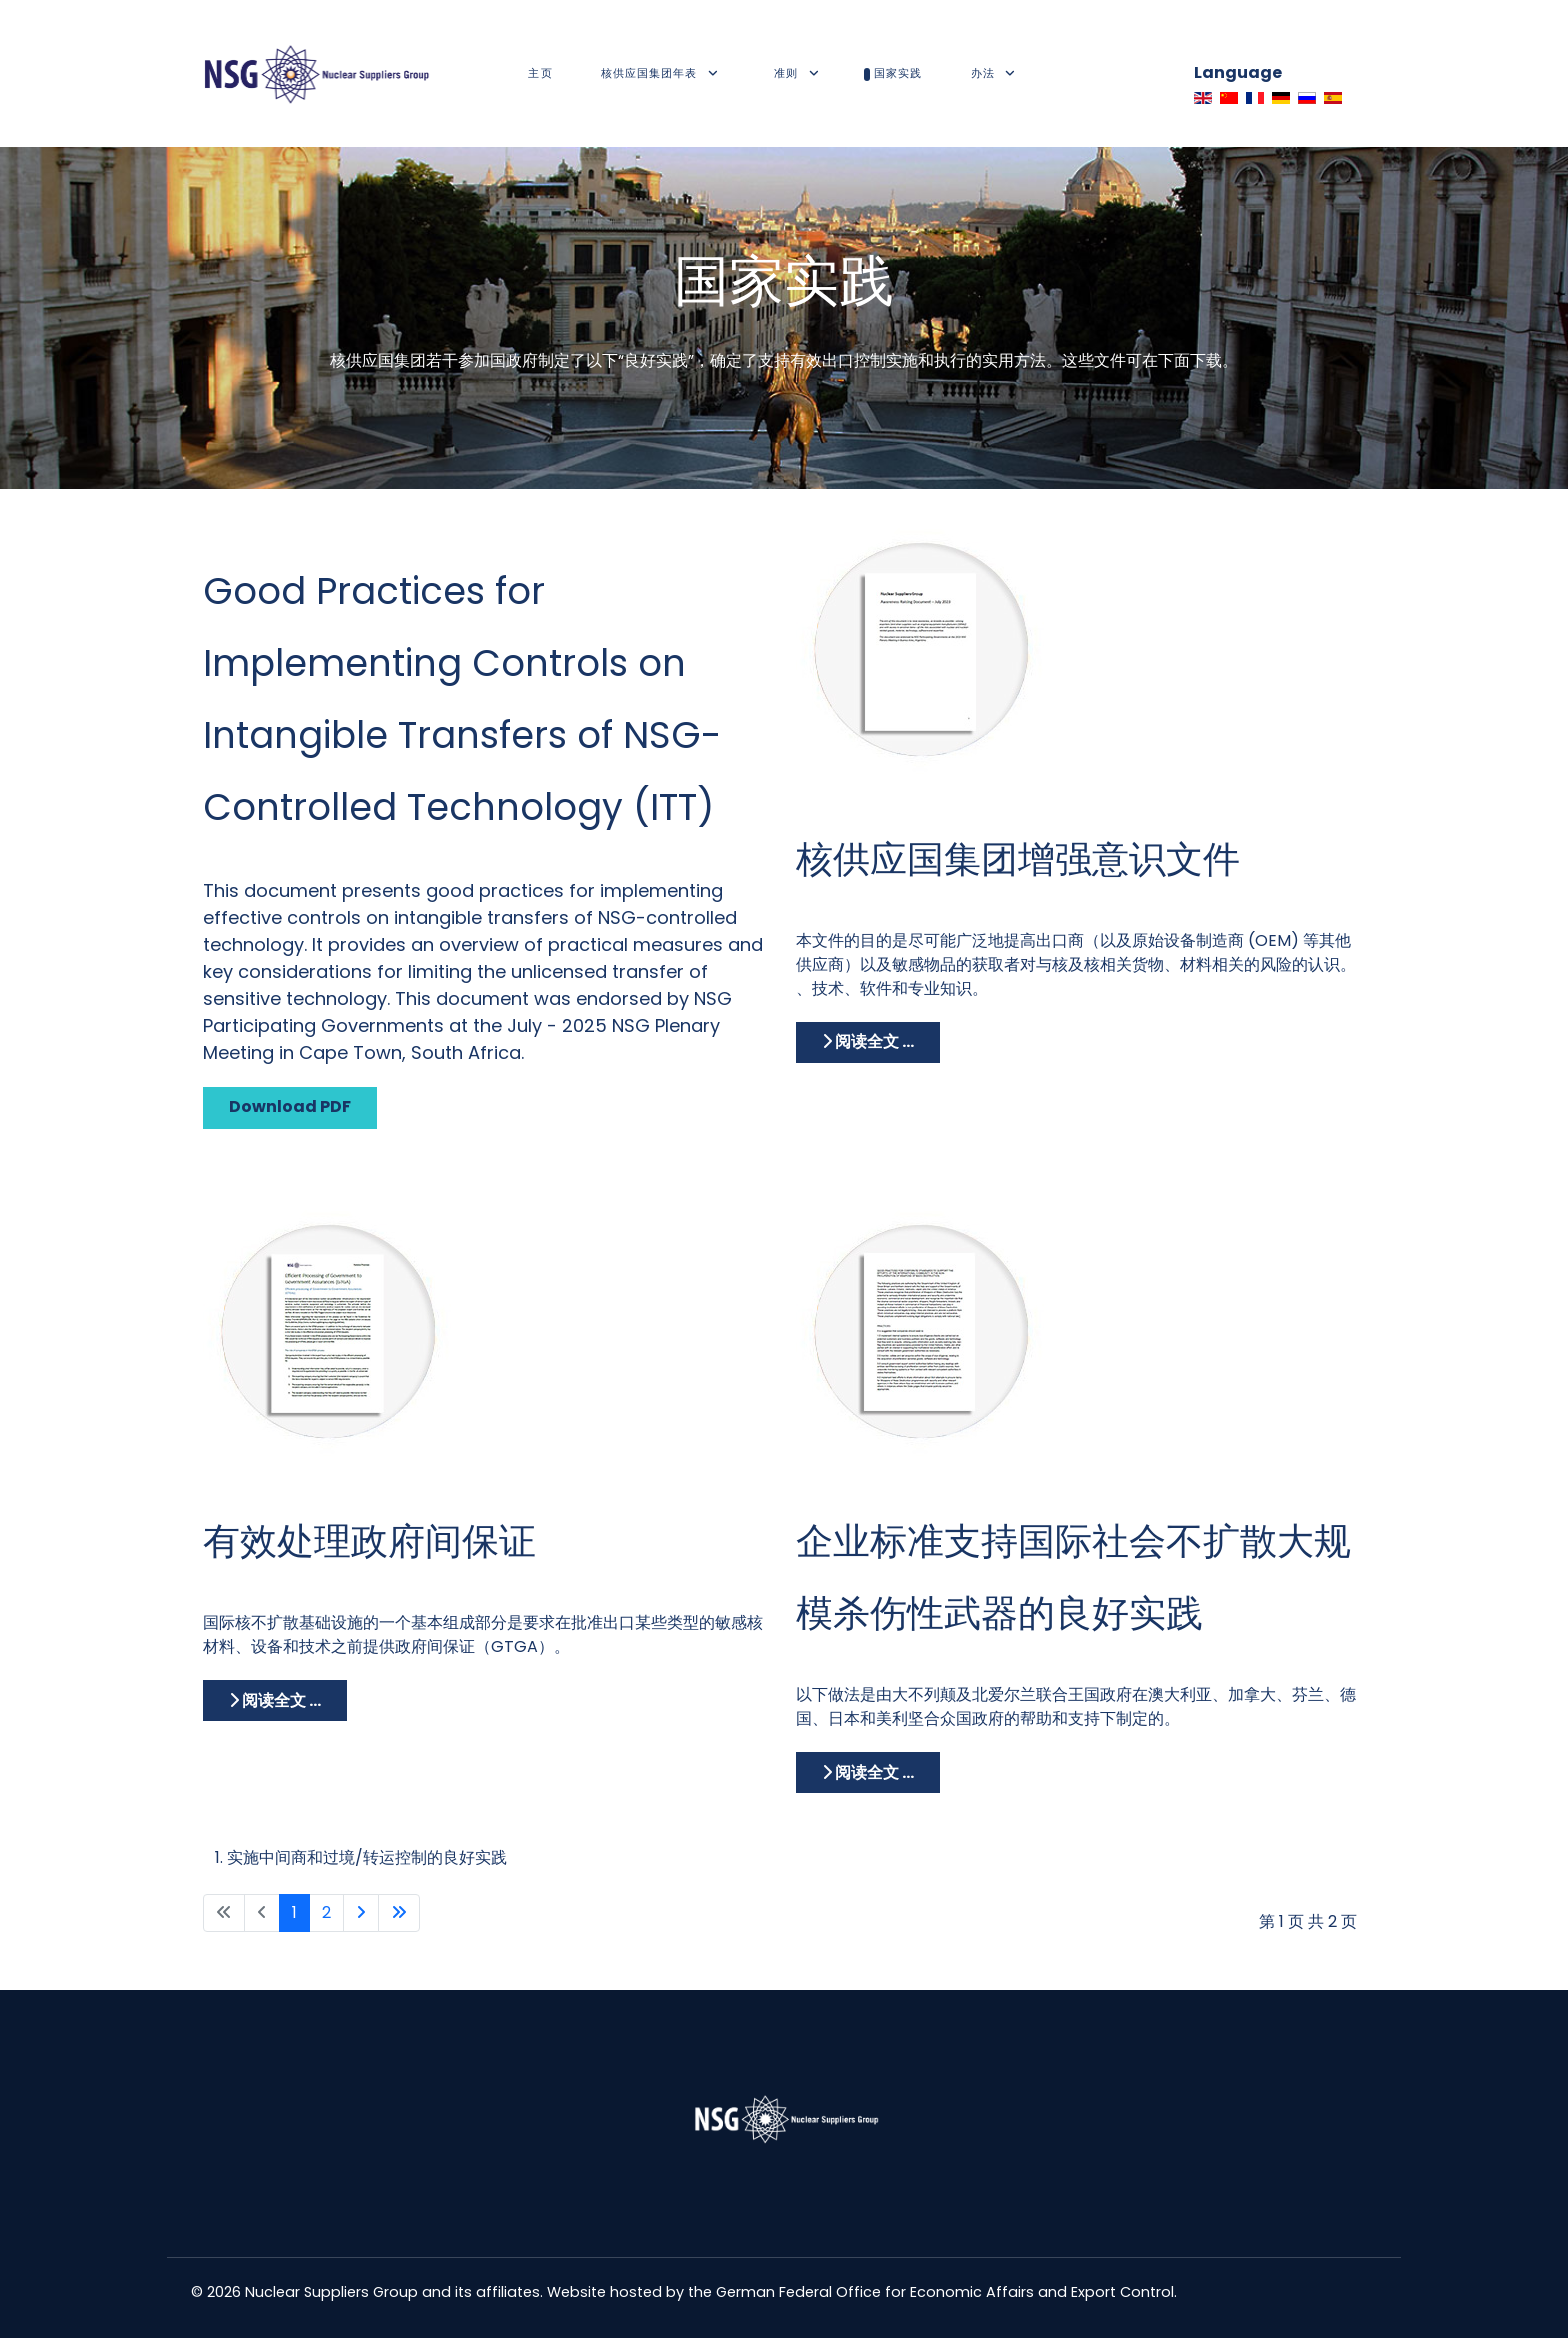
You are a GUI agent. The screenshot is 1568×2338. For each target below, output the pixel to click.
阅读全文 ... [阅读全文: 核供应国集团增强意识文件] (868, 1041)
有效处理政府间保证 (369, 1541)
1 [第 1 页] (294, 1912)
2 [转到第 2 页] (326, 1912)
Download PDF (290, 1106)
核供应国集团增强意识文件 (1018, 859)
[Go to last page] (399, 1913)
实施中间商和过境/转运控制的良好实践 (367, 1857)
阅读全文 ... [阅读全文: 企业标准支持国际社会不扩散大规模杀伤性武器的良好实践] (868, 1772)
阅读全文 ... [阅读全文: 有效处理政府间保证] (275, 1700)
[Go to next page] (361, 1913)
